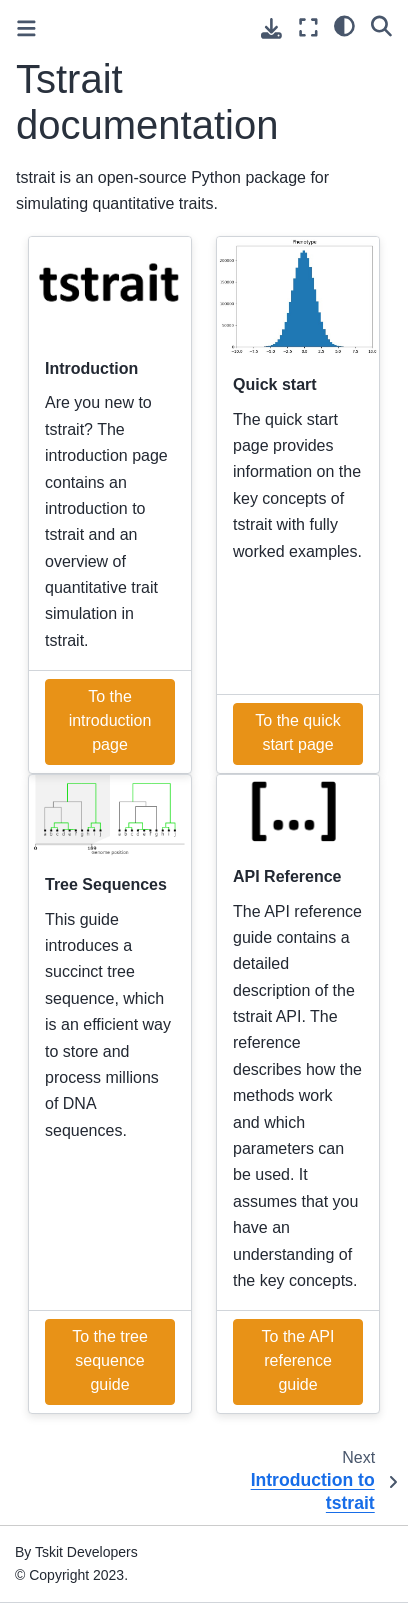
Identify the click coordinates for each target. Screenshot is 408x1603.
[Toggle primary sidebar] (26, 28)
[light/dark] (344, 25)
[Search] (381, 25)
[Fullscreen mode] (308, 27)
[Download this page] (271, 28)
